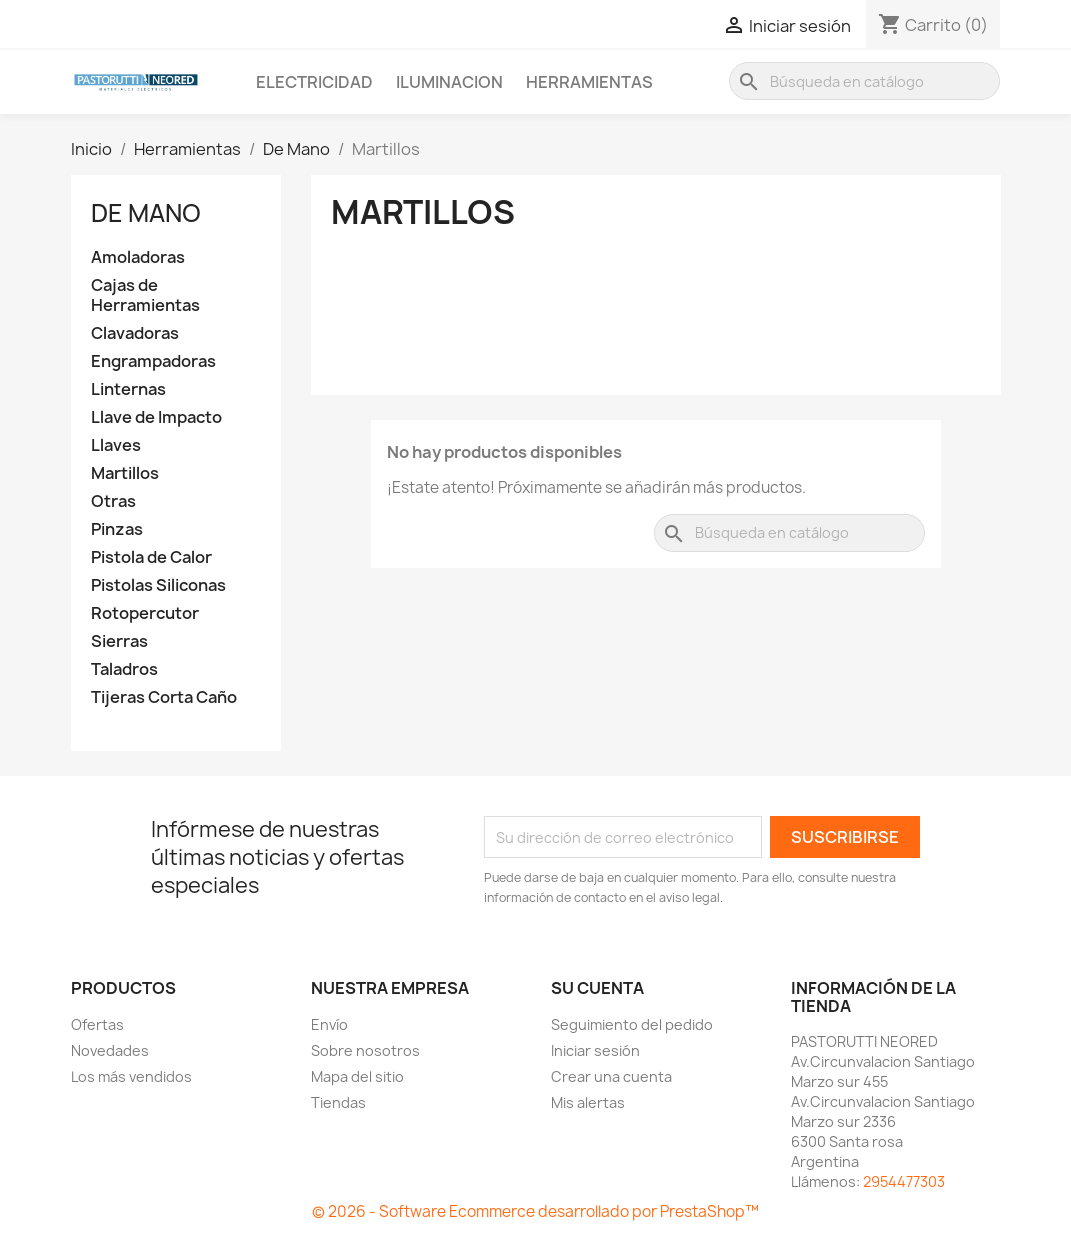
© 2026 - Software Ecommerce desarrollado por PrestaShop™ (535, 1211)
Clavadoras (135, 333)
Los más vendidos (131, 1076)
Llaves (116, 445)
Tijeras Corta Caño (164, 697)
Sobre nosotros (365, 1050)
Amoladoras (138, 257)
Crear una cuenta (611, 1076)
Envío (329, 1024)
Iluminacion (449, 82)
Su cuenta (597, 988)
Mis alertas (588, 1102)
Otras (113, 501)
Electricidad (314, 82)
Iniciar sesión (595, 1050)
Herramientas (589, 82)
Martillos (125, 473)
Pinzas (117, 529)
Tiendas (338, 1102)
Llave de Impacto (156, 417)
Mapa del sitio (357, 1076)
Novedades (110, 1050)
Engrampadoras (153, 361)
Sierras (119, 641)
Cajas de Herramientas (145, 295)
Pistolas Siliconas (158, 585)
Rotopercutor (145, 613)
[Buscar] (864, 81)
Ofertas (97, 1024)
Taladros (124, 669)
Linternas (128, 389)
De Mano (146, 213)
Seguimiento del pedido (632, 1024)
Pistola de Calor (151, 557)
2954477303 (904, 1181)
